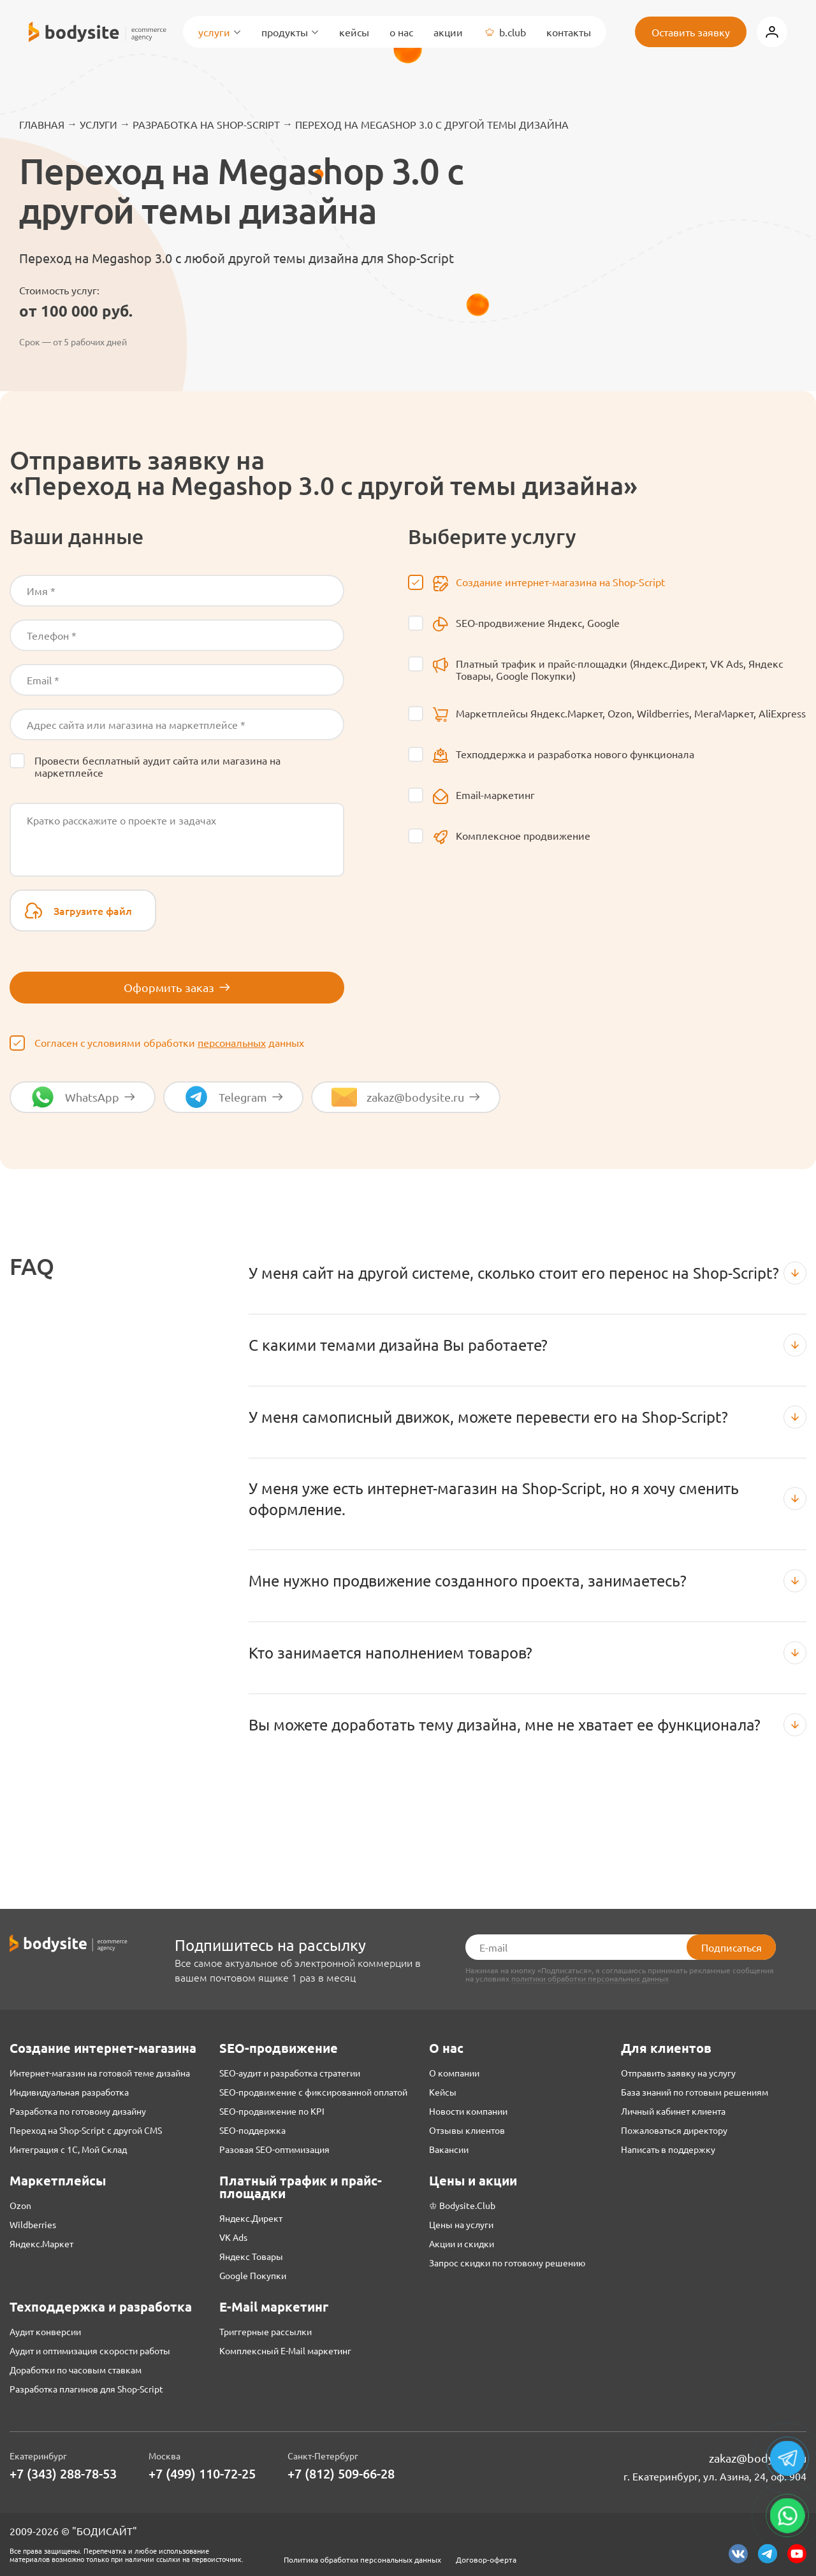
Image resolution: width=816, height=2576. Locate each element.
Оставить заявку (691, 31)
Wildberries (33, 2224)
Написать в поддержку (668, 2149)
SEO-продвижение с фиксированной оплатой (313, 2091)
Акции (448, 31)
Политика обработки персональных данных (362, 2559)
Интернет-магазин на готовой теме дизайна (100, 2072)
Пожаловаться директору (674, 2130)
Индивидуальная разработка (69, 2091)
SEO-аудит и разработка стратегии (289, 2072)
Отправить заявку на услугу (678, 2072)
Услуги (219, 31)
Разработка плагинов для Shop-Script (86, 2388)
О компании (454, 2072)
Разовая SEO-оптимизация (274, 2149)
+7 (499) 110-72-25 (202, 2473)
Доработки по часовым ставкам (76, 2369)
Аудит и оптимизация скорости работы (90, 2350)
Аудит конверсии (45, 2331)
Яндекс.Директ (250, 2218)
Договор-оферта (486, 2559)
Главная (41, 124)
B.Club (504, 31)
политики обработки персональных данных (590, 1978)
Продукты (290, 31)
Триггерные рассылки (265, 2331)
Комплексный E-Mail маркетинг (285, 2350)
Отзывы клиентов (467, 2130)
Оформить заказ (177, 987)
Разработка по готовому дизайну (78, 2111)
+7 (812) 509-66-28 (341, 2473)
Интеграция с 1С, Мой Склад (68, 2149)
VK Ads (233, 2237)
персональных (232, 1042)
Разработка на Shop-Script (206, 124)
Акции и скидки (461, 2243)
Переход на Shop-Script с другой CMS (86, 2130)
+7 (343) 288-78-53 (63, 2473)
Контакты (568, 31)
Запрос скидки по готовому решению (507, 2262)
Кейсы (354, 31)
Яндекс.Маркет (41, 2243)
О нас (401, 31)
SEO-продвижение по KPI (271, 2111)
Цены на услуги (461, 2224)
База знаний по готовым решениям (694, 2091)
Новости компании (468, 2111)
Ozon (20, 2205)
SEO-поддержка (252, 2130)
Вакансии (449, 2149)
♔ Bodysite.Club (462, 2205)
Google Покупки (252, 2275)
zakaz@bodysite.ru (757, 2457)
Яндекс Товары (251, 2256)
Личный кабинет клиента (673, 2111)
